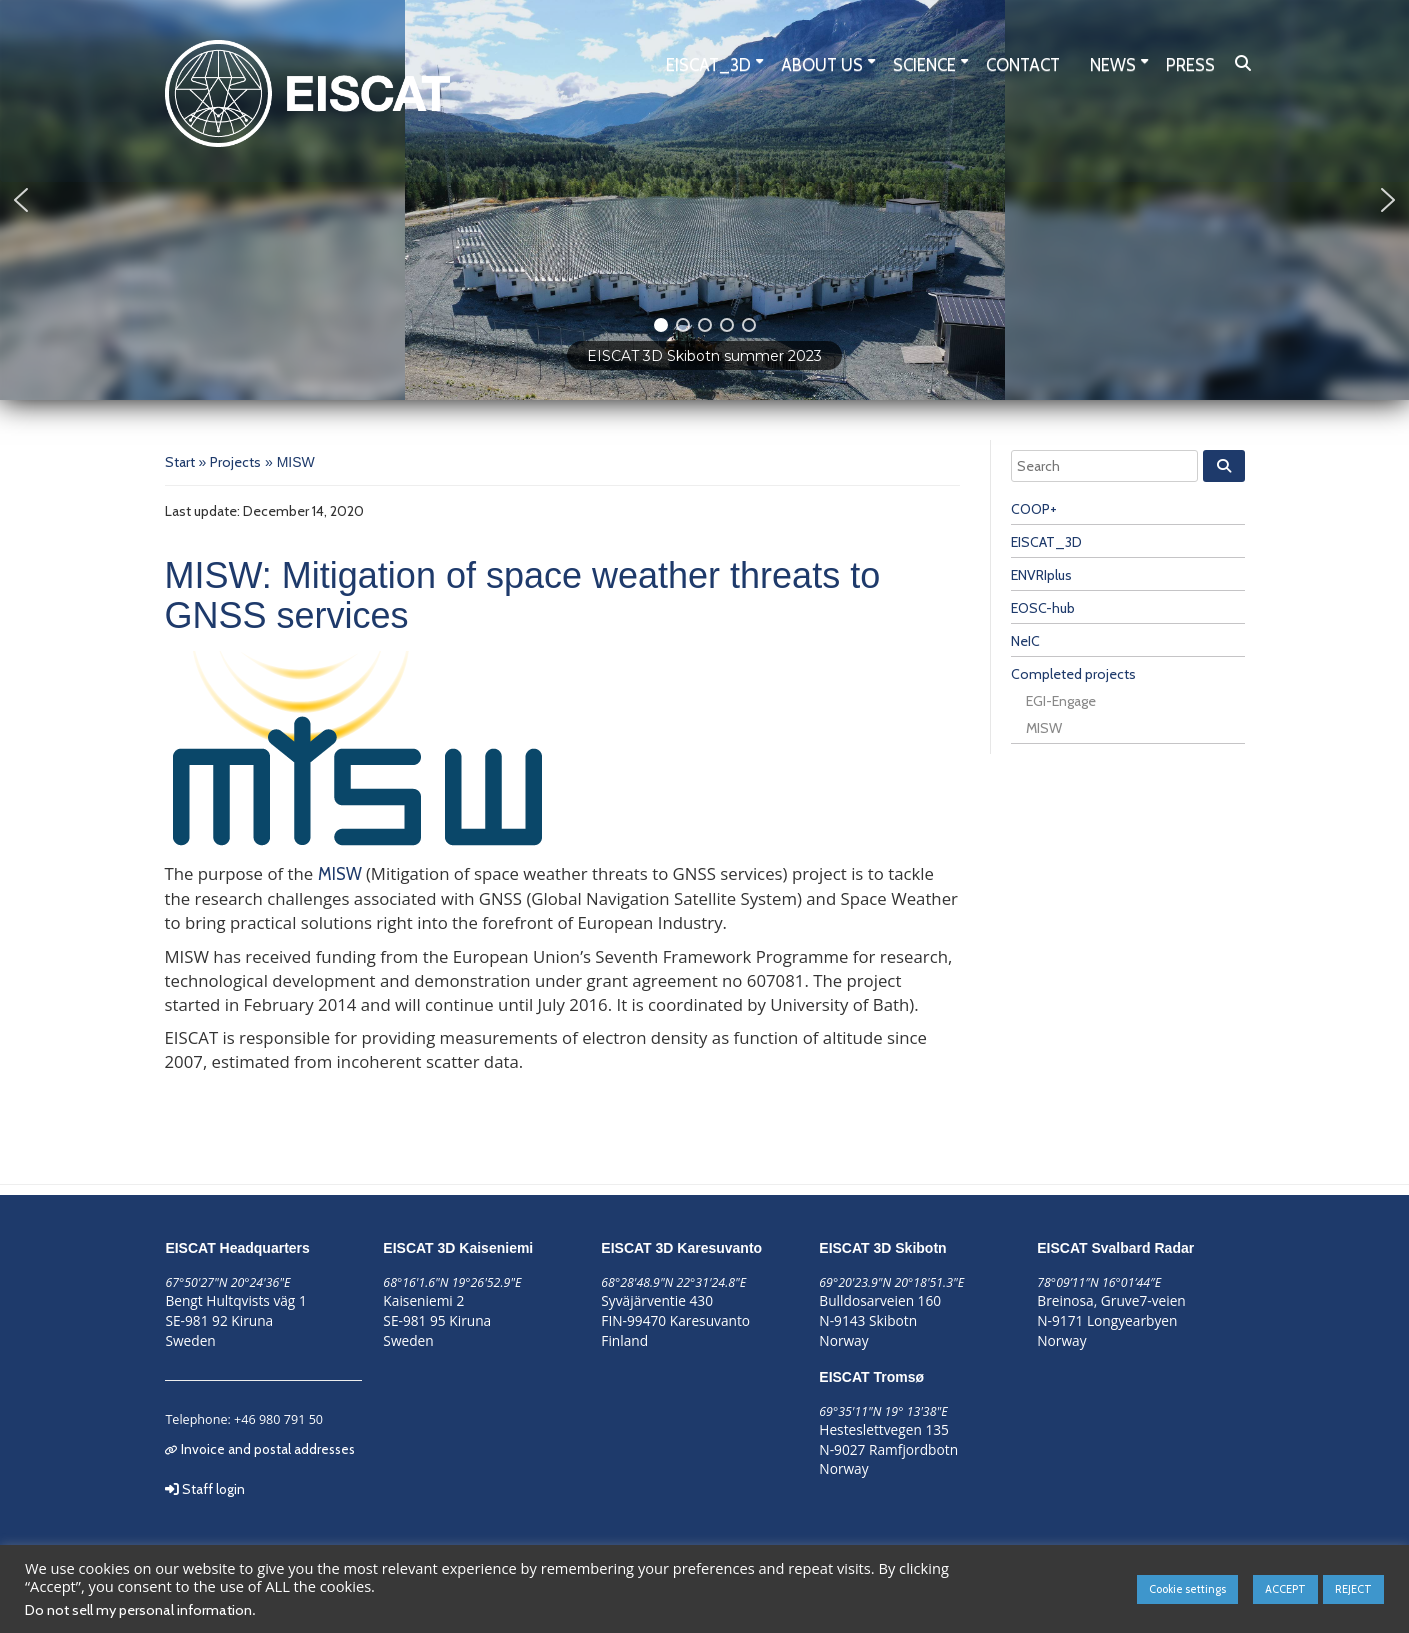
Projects (235, 462)
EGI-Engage (1061, 701)
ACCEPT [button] (1285, 1589)
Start (180, 462)
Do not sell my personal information (138, 1610)
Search (1245, 65)
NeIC (1025, 641)
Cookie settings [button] (1187, 1589)
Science (924, 65)
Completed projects (1073, 674)
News (1113, 65)
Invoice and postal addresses (266, 1449)
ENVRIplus (1041, 575)
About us (822, 65)
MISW (340, 874)
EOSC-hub (1043, 608)
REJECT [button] (1353, 1589)
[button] (21, 200)
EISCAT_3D (708, 65)
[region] (704, 200)
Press (1190, 65)
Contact (1023, 65)
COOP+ (1034, 509)
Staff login (212, 1489)
